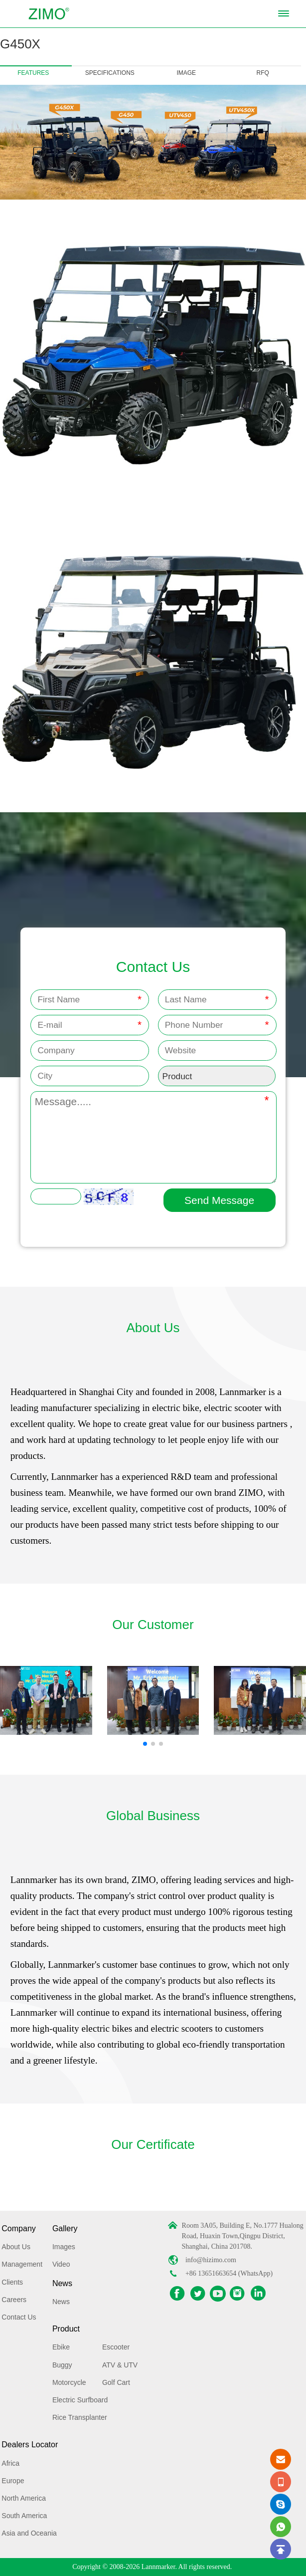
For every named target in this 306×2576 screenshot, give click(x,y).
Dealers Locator (29, 2444)
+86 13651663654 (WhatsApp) (229, 2273)
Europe (12, 2481)
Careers (13, 2300)
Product (66, 2329)
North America (23, 2498)
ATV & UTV (120, 2365)
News (62, 2283)
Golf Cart (116, 2382)
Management (21, 2264)
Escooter (116, 2347)
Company (18, 2228)
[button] (145, 1744)
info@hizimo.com (210, 2260)
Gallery (65, 2228)
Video (61, 2264)
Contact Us (18, 2317)
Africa (10, 2463)
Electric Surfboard (80, 2400)
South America (24, 2516)
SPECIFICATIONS (110, 72)
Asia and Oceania (29, 2533)
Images (63, 2247)
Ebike (61, 2347)
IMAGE (186, 72)
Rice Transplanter (79, 2417)
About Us (15, 2247)
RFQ (263, 72)
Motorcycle (69, 2382)
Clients (12, 2282)
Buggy (62, 2365)
